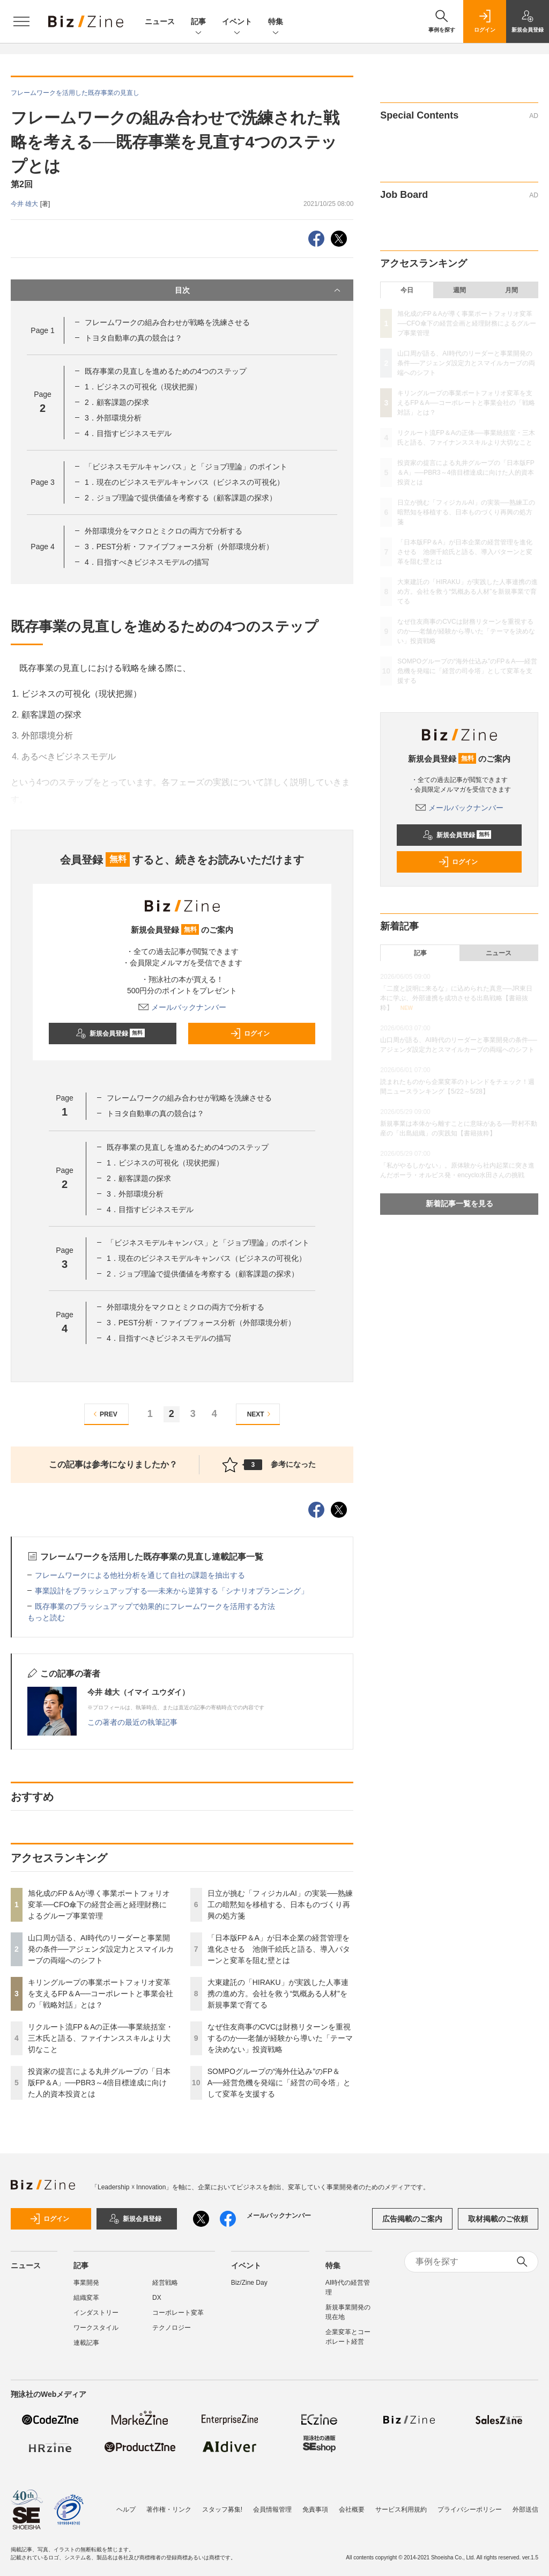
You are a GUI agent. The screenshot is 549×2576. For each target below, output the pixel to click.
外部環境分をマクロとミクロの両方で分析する (163, 531)
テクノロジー (171, 2327)
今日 (406, 290)
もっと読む (46, 1617)
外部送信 (525, 2509)
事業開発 (86, 2282)
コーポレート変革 (178, 2312)
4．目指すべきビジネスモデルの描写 (147, 562)
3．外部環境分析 (113, 418)
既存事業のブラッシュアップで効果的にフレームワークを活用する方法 (155, 1606)
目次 (259, 290)
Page (42, 330)
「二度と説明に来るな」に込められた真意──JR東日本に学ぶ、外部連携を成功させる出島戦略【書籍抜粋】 (456, 998)
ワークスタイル (95, 2327)
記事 (198, 22)
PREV (104, 1414)
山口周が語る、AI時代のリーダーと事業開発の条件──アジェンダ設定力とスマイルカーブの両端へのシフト (101, 1949)
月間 (511, 290)
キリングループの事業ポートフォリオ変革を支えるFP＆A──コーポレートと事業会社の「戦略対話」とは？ (100, 1993)
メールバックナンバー (182, 1007)
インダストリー (95, 2312)
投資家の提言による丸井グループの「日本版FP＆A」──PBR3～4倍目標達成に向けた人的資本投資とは (99, 2082)
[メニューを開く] (21, 21)
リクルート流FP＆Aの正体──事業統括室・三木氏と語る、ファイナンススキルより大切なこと (100, 2038)
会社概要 (352, 2509)
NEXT (260, 1414)
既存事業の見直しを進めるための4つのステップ (166, 371)
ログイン (250, 1033)
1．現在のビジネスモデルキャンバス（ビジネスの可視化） (184, 482)
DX (156, 2297)
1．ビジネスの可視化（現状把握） (143, 386)
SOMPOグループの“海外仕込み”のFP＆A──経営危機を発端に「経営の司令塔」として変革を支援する (279, 2082)
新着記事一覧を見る (459, 1203)
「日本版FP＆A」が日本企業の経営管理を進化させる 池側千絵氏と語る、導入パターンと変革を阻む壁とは (278, 1949)
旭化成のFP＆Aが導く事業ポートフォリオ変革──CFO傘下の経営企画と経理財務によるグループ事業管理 (99, 1904)
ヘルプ (126, 2509)
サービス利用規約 (401, 2509)
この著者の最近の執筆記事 (132, 1722)
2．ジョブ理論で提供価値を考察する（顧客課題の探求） (181, 497)
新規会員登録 (110, 1033)
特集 (275, 22)
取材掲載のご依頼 (498, 2219)
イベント (237, 22)
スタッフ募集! (222, 2509)
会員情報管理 (272, 2509)
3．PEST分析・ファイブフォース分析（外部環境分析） (179, 546)
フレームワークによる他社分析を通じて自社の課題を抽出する (140, 1575)
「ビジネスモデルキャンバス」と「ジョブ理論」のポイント (186, 466)
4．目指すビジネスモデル (128, 433)
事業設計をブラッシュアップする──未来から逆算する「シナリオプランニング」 (171, 1590)
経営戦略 (165, 2282)
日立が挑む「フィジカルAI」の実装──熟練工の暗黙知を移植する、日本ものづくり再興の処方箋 (280, 1904)
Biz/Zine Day (249, 2282)
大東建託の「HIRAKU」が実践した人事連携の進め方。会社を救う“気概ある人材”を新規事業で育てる (277, 1993)
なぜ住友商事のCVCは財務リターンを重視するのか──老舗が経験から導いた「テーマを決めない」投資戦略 (280, 2038)
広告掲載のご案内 (412, 2219)
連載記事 (86, 2342)
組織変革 (86, 2297)
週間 (459, 290)
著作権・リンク (168, 2509)
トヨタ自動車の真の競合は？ (133, 338)
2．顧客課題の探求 (117, 402)
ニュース (160, 21)
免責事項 (315, 2509)
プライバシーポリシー (469, 2509)
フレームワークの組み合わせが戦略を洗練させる (167, 322)
